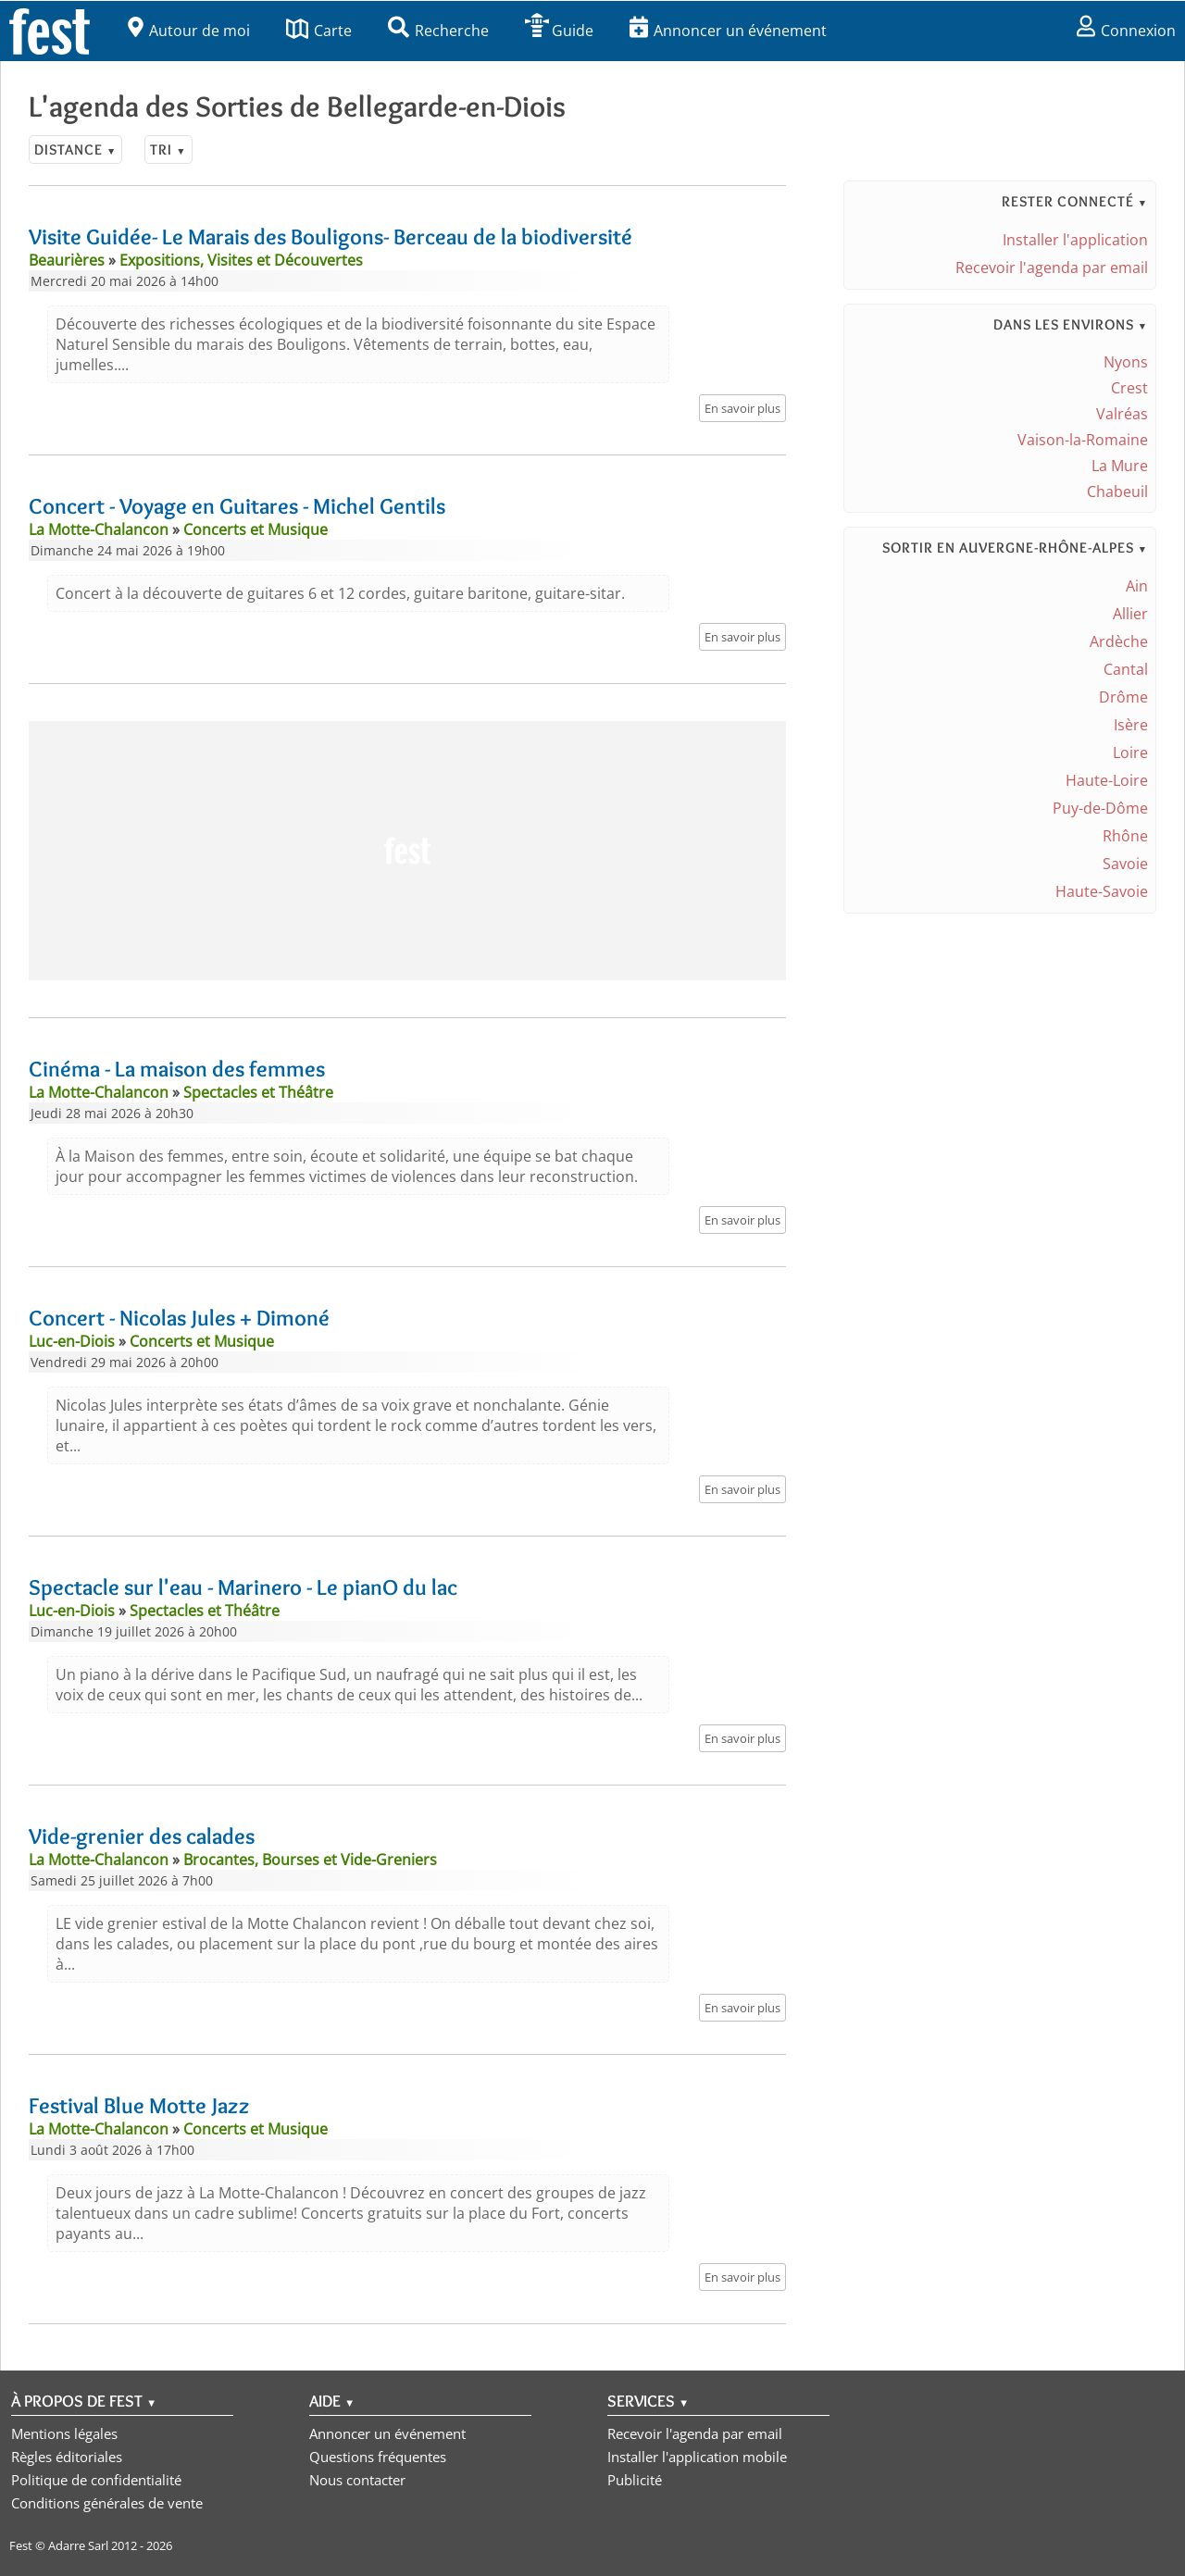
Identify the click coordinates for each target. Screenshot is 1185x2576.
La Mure (1119, 465)
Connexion (1126, 30)
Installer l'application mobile (697, 2456)
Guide (559, 30)
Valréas (1122, 414)
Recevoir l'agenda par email (1051, 267)
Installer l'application (1075, 240)
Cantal (1126, 669)
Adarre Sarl (78, 2545)
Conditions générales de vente (107, 2503)
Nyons (1126, 362)
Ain (1137, 586)
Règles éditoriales (66, 2456)
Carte (319, 30)
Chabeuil (1117, 491)
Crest (1129, 388)
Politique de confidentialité (96, 2479)
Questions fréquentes (377, 2456)
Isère (1131, 725)
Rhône (1125, 836)
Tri (168, 149)
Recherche (438, 30)
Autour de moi (189, 30)
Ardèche (1119, 641)
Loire (1130, 752)
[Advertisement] (407, 850)
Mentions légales (64, 2433)
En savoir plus (742, 408)
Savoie (1125, 863)
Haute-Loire (1107, 780)
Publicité (634, 2479)
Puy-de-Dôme (1100, 808)
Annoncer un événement (728, 30)
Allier (1130, 614)
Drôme (1123, 697)
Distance (75, 149)
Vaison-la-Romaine (1082, 439)
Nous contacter (357, 2479)
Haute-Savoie (1101, 891)
